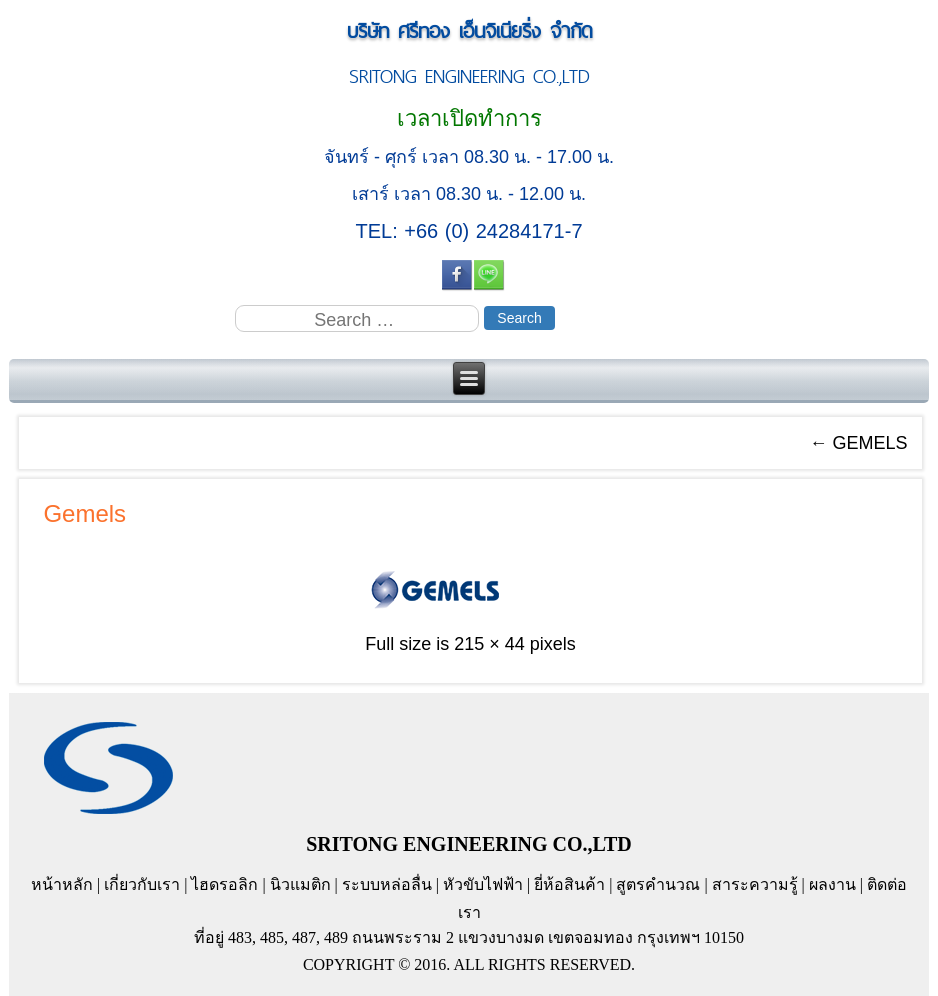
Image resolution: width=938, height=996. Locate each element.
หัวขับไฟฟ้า (483, 884)
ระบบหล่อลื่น (387, 884)
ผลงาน (832, 884)
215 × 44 (489, 644)
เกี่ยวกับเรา (142, 884)
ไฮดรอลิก (224, 884)
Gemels (84, 513)
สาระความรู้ (755, 884)
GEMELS (859, 443)
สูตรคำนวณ (658, 884)
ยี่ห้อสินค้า (569, 884)
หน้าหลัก (62, 884)
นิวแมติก (300, 884)
